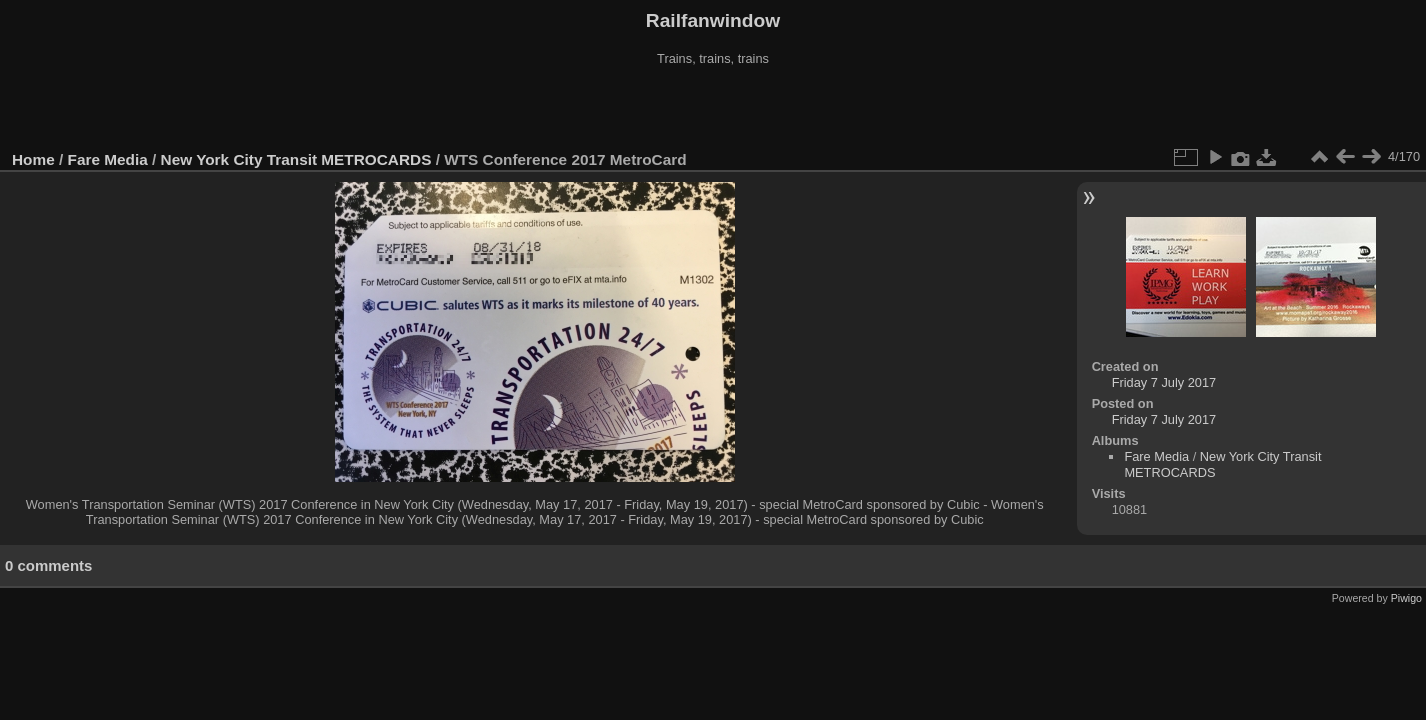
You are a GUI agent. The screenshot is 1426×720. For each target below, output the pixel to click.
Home (33, 159)
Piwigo (1406, 598)
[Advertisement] (713, 109)
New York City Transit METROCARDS (296, 159)
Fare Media (108, 159)
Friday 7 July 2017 (1164, 382)
